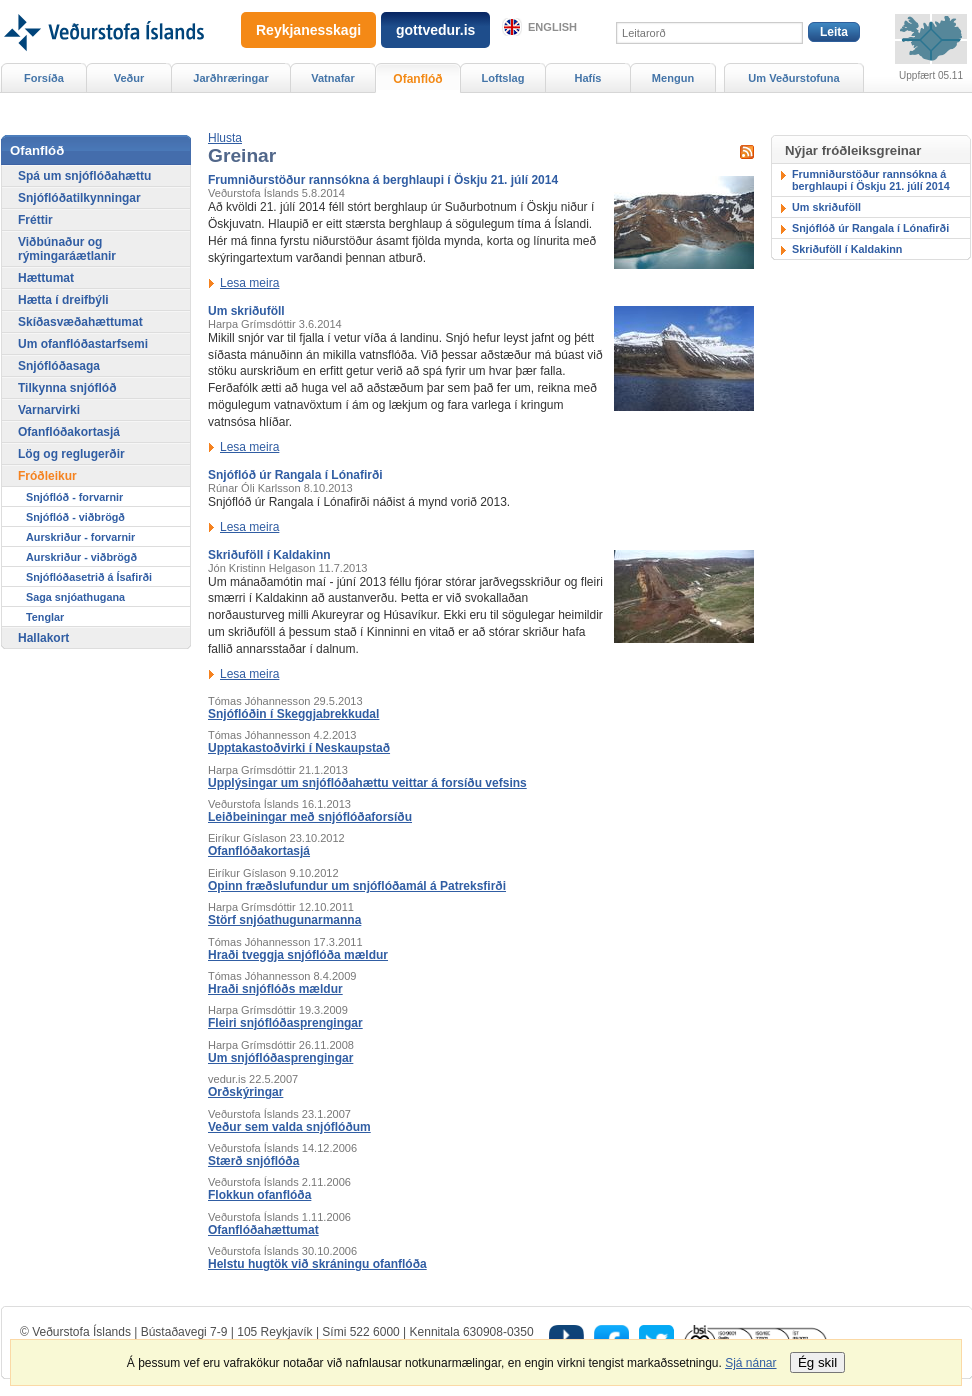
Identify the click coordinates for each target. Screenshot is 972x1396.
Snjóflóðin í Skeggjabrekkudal (293, 714)
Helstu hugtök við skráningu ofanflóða (317, 1264)
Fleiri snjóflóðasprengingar (285, 1023)
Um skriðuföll (246, 311)
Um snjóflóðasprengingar (280, 1058)
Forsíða (44, 78)
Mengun (673, 78)
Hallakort (43, 638)
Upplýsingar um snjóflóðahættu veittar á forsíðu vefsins (367, 783)
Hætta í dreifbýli (63, 300)
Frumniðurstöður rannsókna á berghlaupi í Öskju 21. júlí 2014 (383, 180)
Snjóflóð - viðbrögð (75, 517)
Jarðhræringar (230, 78)
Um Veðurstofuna (793, 78)
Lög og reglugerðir (71, 454)
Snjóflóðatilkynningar (79, 198)
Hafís (588, 78)
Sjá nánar (750, 1363)
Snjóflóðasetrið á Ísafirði (89, 577)
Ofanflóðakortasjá (259, 851)
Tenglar (45, 617)
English (552, 27)
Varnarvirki (49, 410)
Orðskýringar (245, 1092)
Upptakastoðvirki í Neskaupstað (299, 748)
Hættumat (46, 278)
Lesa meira (249, 283)
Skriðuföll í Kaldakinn (269, 555)
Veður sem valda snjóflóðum (289, 1127)
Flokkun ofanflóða (259, 1195)
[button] (225, 138)
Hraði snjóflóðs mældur (275, 989)
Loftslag (503, 78)
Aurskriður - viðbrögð (81, 557)
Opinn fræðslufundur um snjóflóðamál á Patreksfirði (357, 886)
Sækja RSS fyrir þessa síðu (747, 152)
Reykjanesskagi (308, 30)
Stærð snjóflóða (253, 1161)
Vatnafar (333, 78)
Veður (129, 78)
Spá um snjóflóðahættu (84, 176)
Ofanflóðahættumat (263, 1230)
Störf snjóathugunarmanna (284, 920)
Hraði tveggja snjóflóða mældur (298, 955)
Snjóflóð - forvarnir (74, 497)
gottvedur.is (435, 30)
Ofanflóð (417, 79)
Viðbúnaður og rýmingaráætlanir (67, 249)
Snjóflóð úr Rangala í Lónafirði (295, 475)
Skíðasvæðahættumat (80, 322)
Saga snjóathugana (75, 597)
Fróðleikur (47, 476)
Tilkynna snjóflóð (67, 388)
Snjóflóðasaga (59, 366)
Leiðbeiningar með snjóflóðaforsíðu (310, 817)
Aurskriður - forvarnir (80, 537)
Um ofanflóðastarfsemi (83, 344)
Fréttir (35, 220)
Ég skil (817, 1362)
